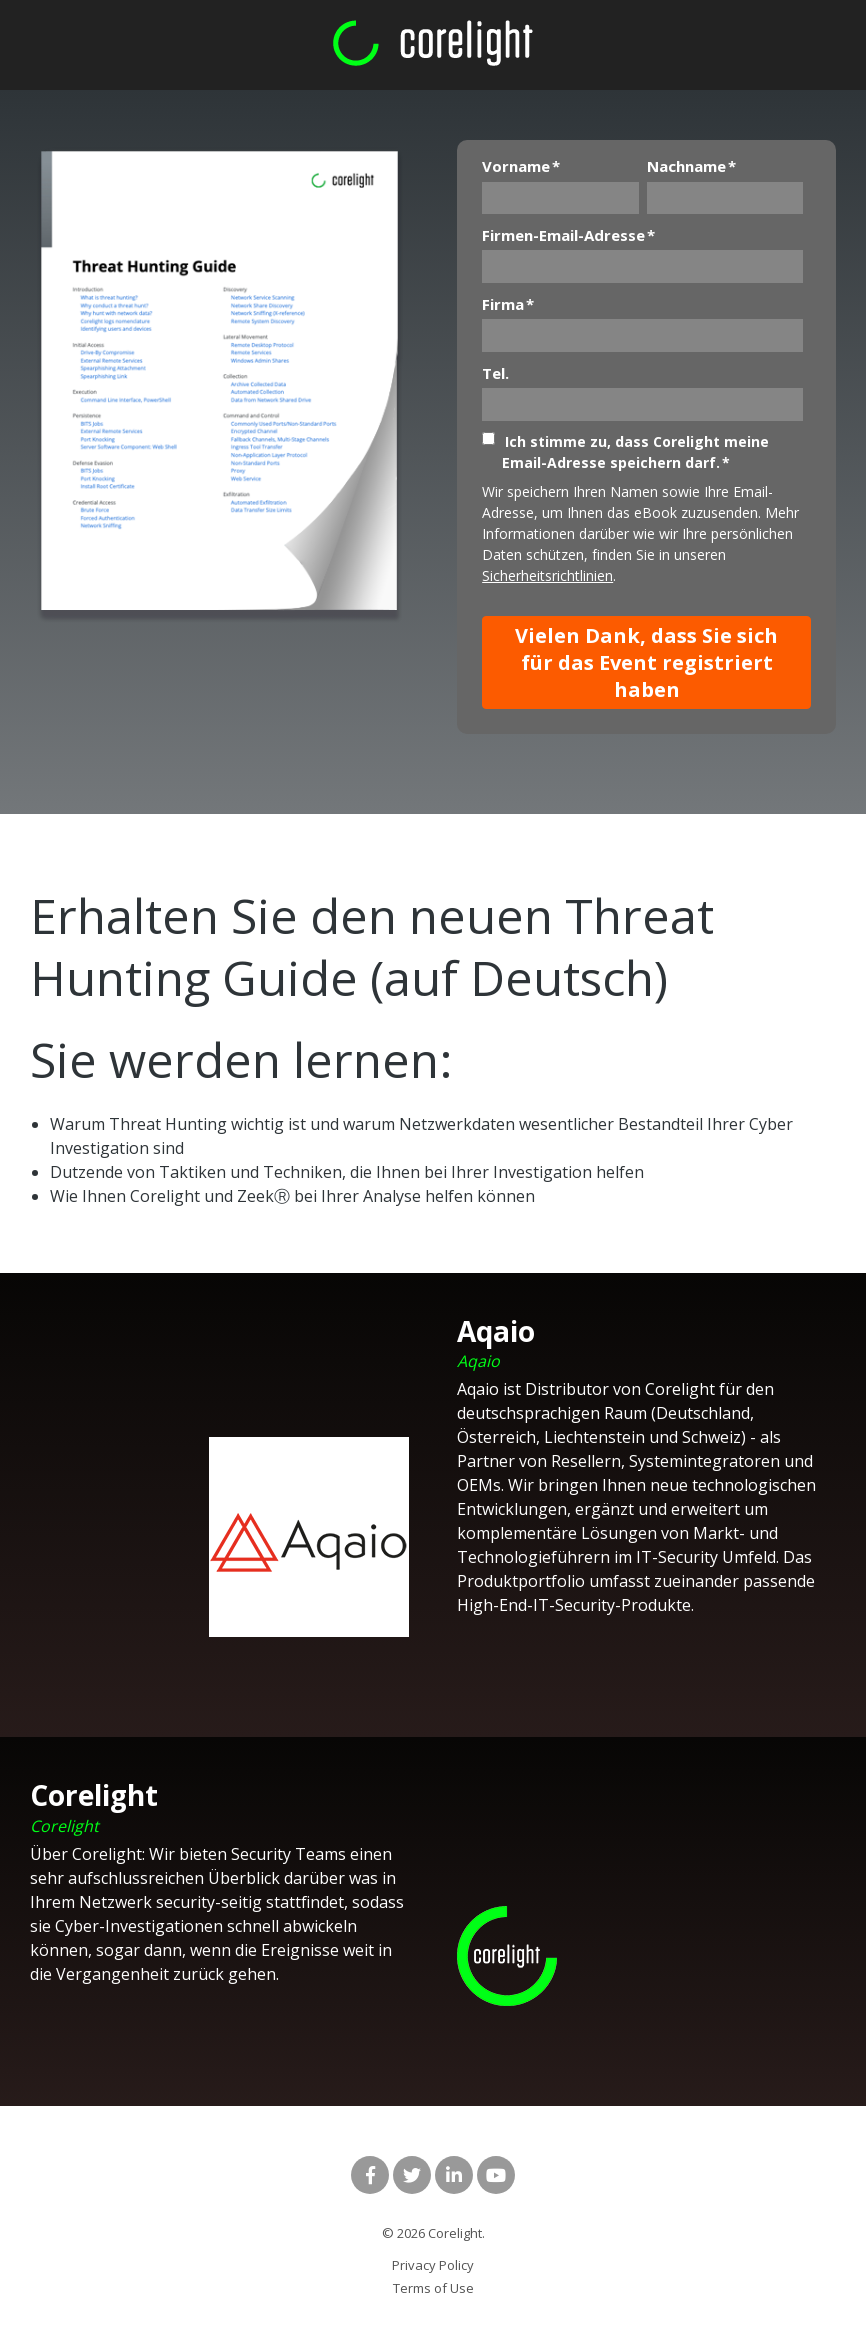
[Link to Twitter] (412, 2175)
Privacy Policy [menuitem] (433, 2265)
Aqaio (478, 1361)
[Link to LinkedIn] (454, 2175)
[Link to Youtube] (496, 2175)
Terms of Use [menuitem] (433, 2288)
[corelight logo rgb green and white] (433, 44)
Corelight (64, 1826)
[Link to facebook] (370, 2175)
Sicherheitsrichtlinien (547, 575)
